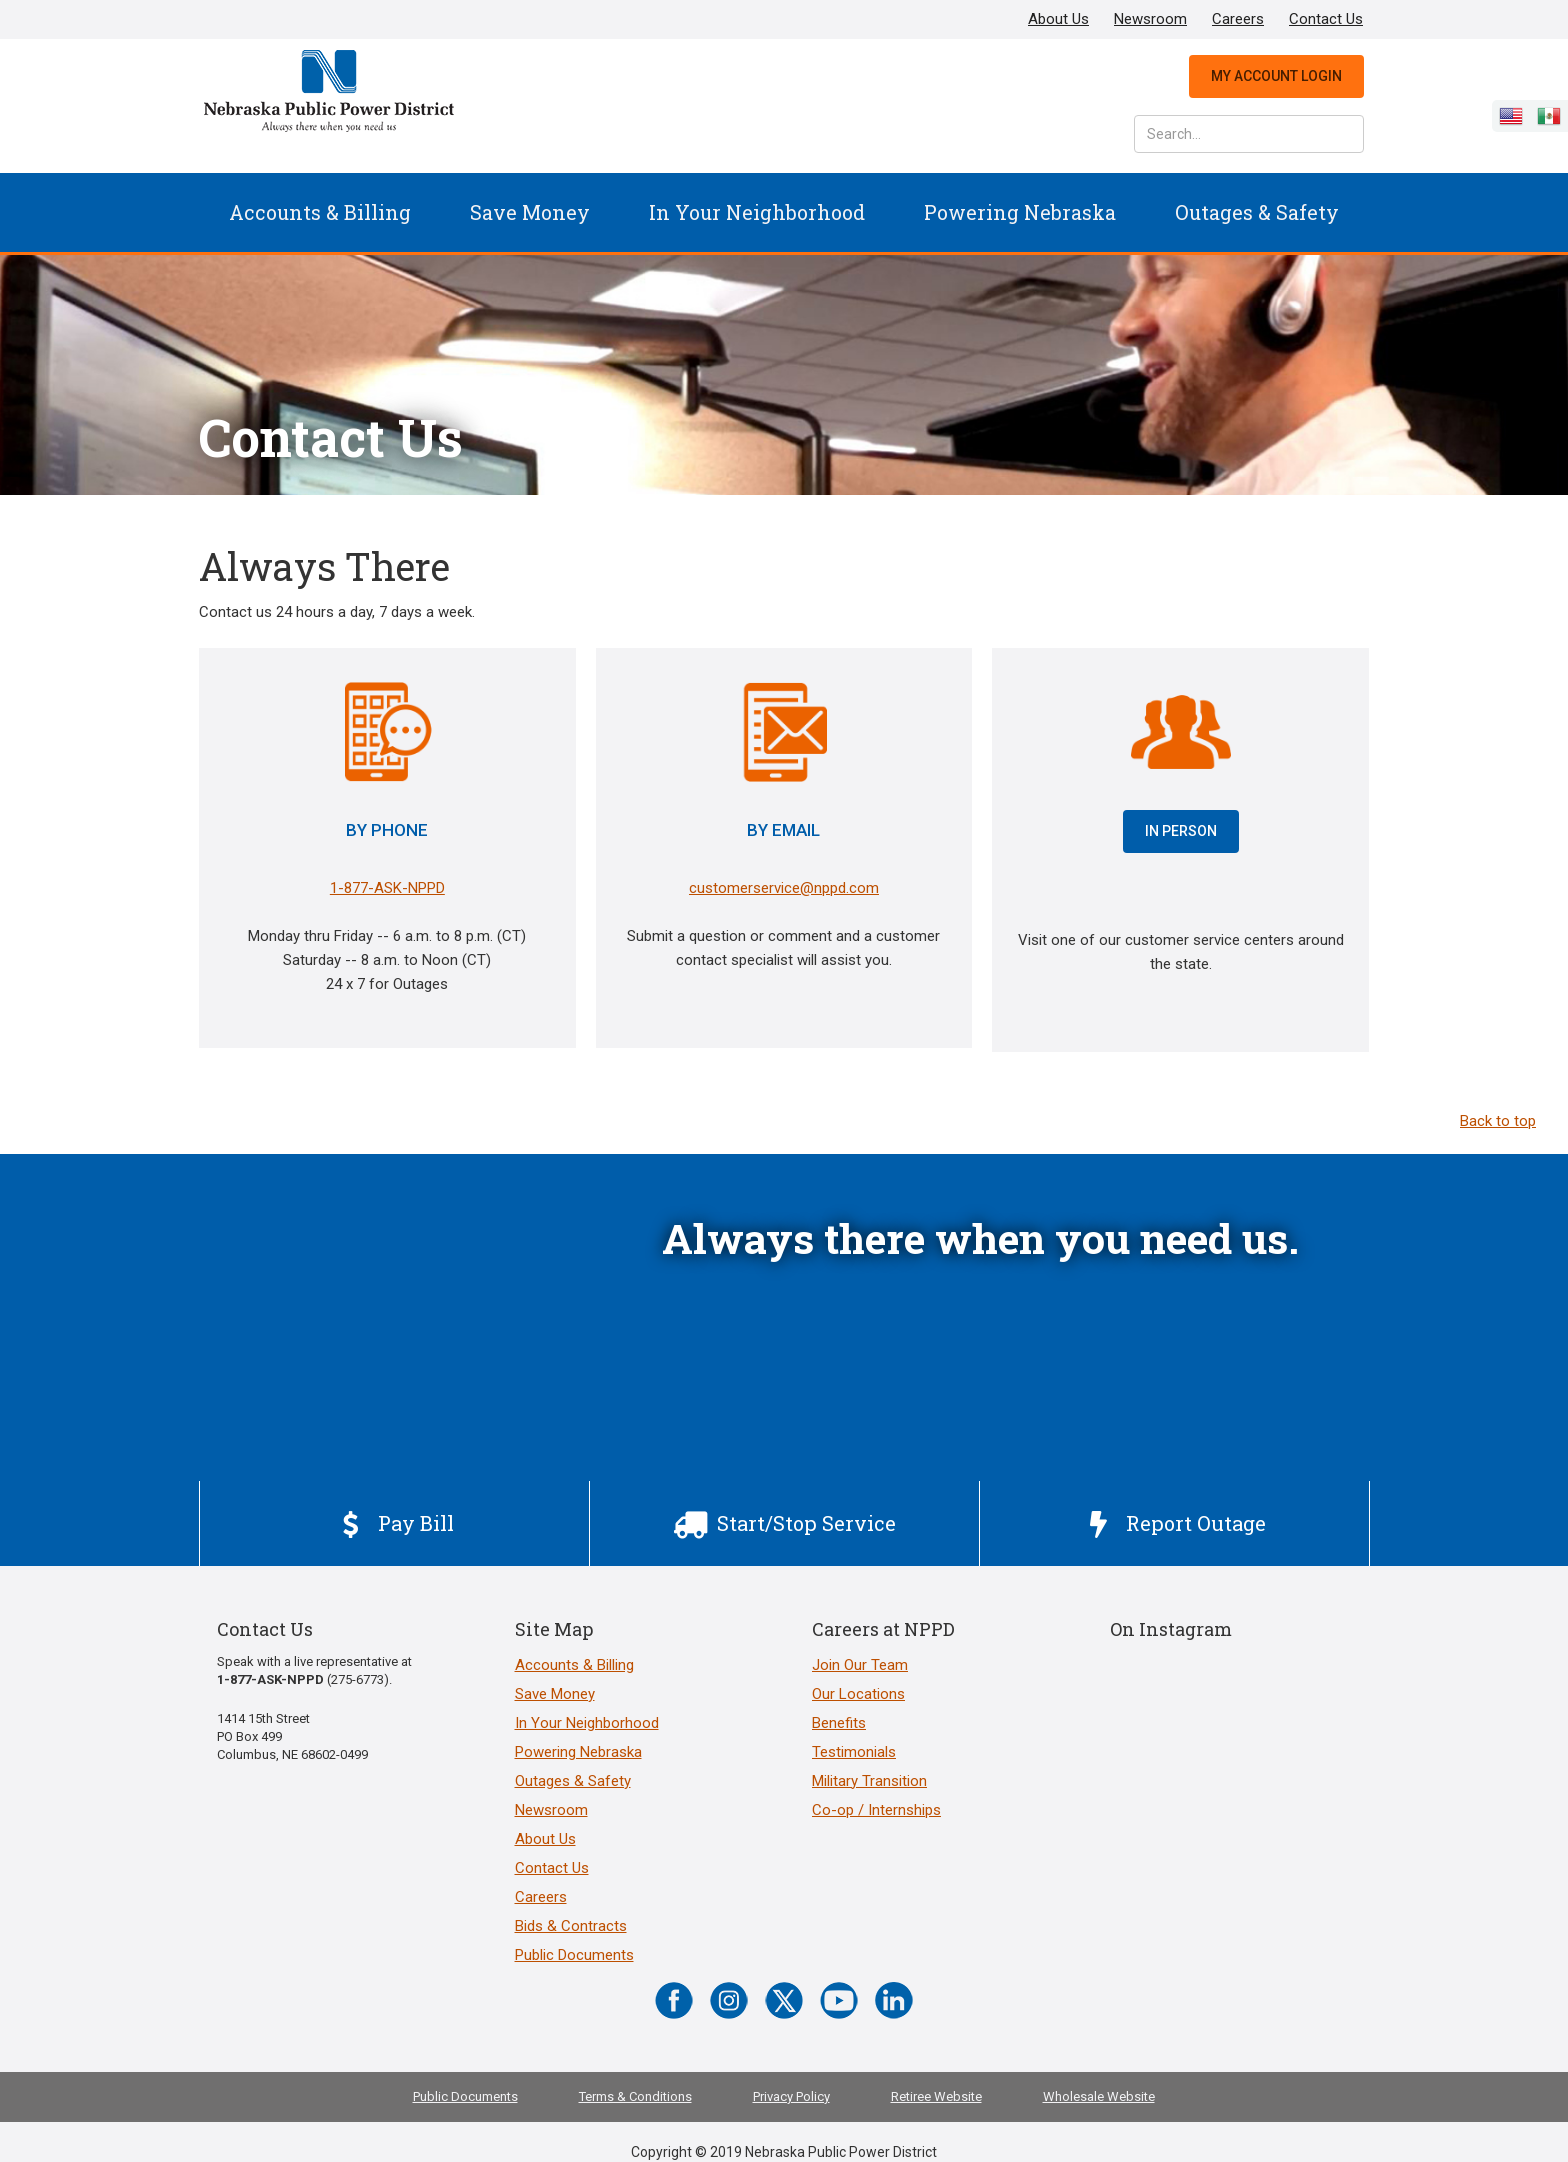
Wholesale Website (1099, 2096)
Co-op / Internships (876, 1810)
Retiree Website (936, 2096)
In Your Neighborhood (757, 212)
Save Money (530, 212)
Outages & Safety (1257, 212)
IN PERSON (1181, 831)
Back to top (1498, 1121)
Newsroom (1150, 19)
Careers (1238, 19)
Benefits (839, 1723)
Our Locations (858, 1694)
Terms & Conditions (635, 2096)
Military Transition (869, 1781)
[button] (320, 212)
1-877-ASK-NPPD (387, 888)
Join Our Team (860, 1665)
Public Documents (574, 1955)
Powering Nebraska (1020, 212)
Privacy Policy (791, 2096)
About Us (1058, 19)
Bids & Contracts (571, 1926)
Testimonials (854, 1752)
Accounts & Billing (320, 212)
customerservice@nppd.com (784, 888)
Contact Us (1326, 19)
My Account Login (1276, 76)
